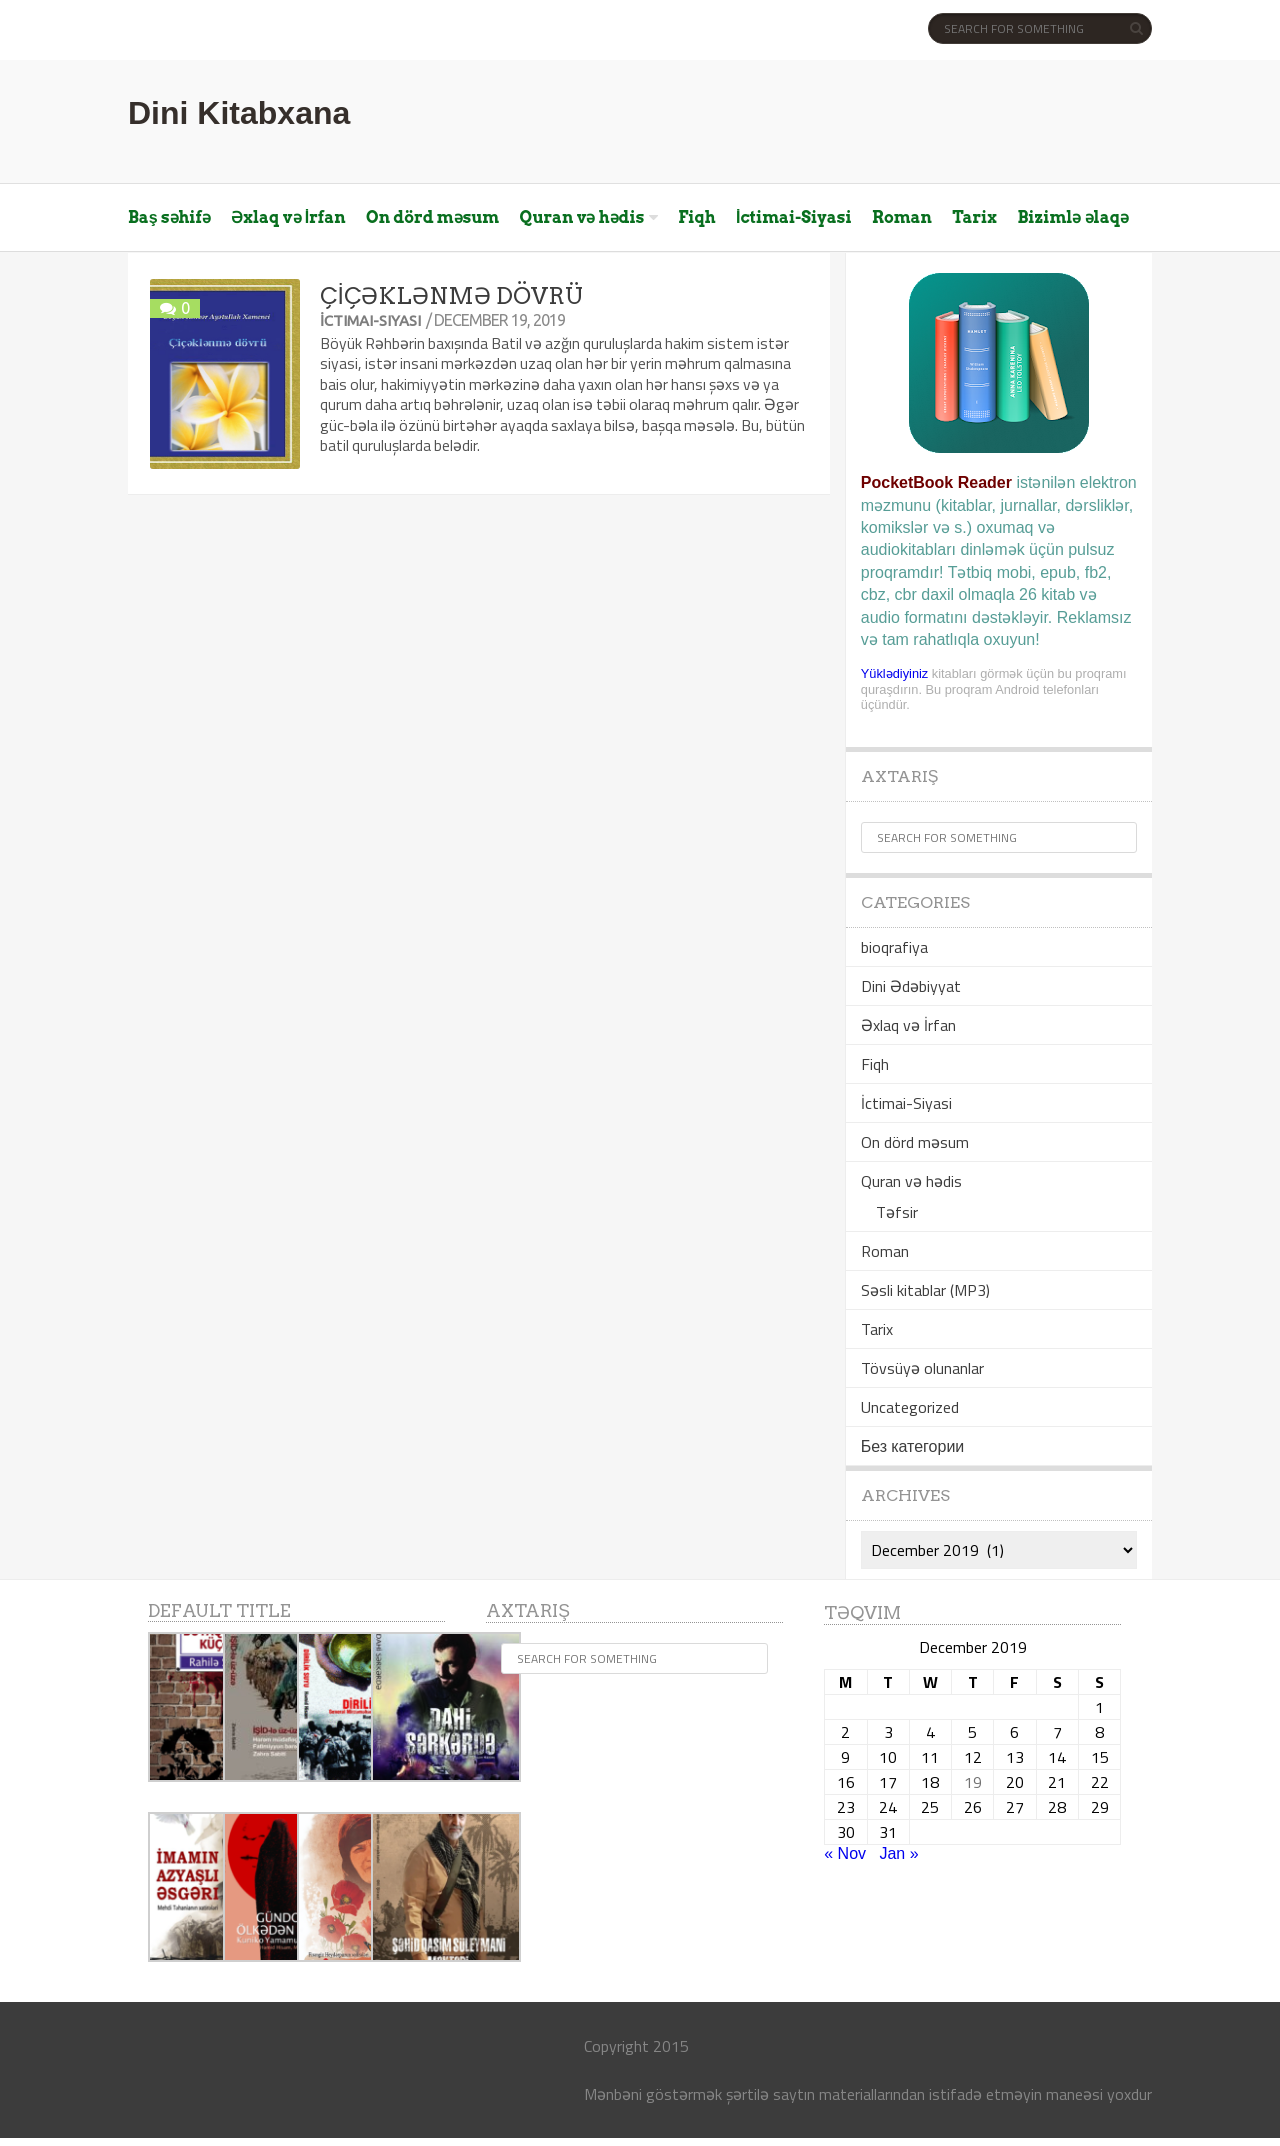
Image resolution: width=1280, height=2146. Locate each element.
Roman (902, 217)
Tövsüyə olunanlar (922, 1368)
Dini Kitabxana (239, 113)
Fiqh (696, 217)
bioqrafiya (894, 947)
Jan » (898, 1853)
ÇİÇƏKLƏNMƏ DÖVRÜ (451, 296)
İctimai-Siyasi (794, 217)
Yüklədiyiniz (894, 673)
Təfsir (897, 1212)
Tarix (974, 217)
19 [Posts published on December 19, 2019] (973, 1782)
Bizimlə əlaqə (1073, 217)
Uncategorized (910, 1407)
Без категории (912, 1446)
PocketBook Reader (936, 482)
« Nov (845, 1853)
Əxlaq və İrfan (288, 217)
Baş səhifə (169, 217)
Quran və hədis (582, 217)
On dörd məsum (432, 217)
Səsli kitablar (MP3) (925, 1290)
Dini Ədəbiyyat (911, 986)
